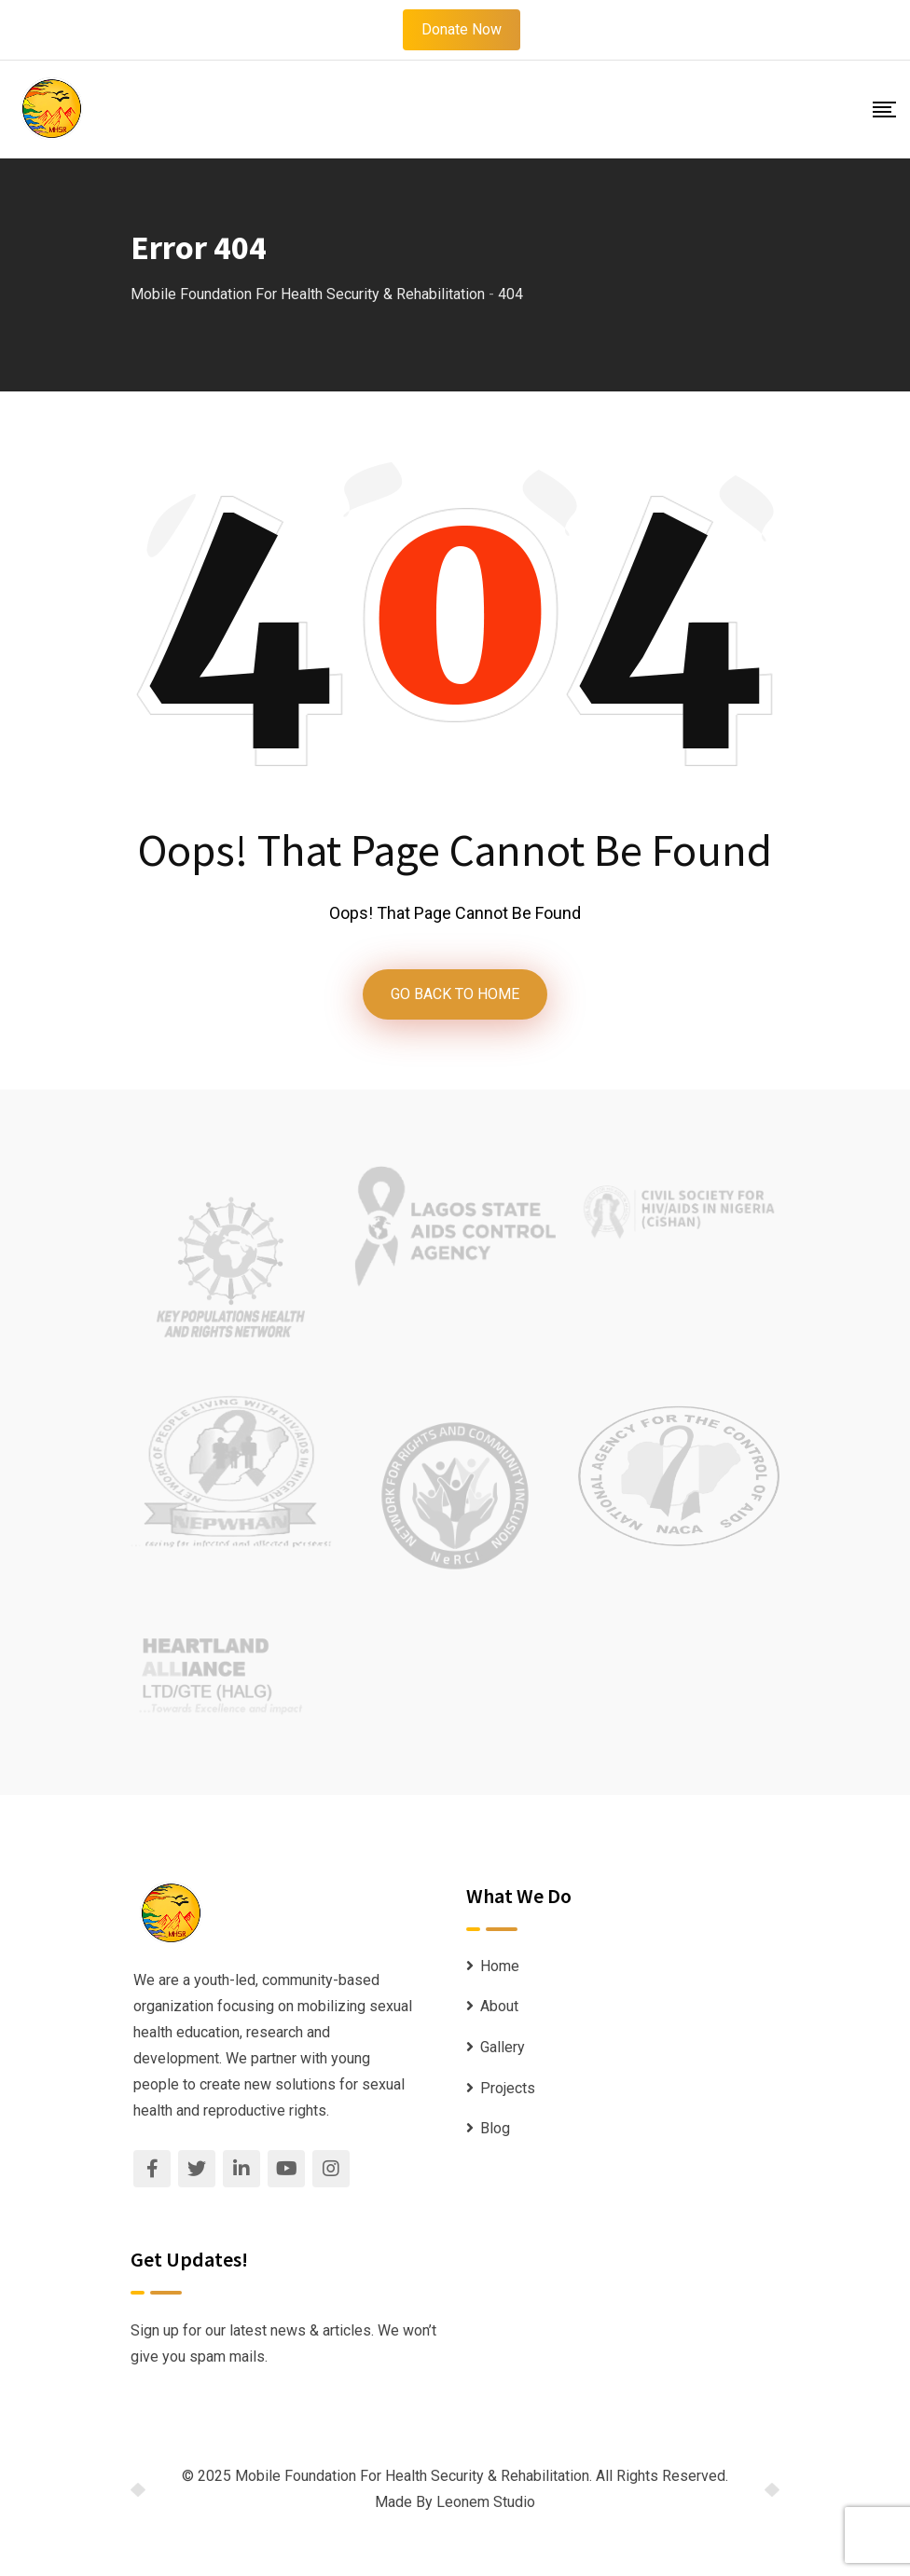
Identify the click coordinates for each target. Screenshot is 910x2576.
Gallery (502, 2047)
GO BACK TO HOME (455, 994)
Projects (507, 2088)
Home (499, 1966)
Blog (495, 2128)
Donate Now (461, 29)
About (499, 2006)
